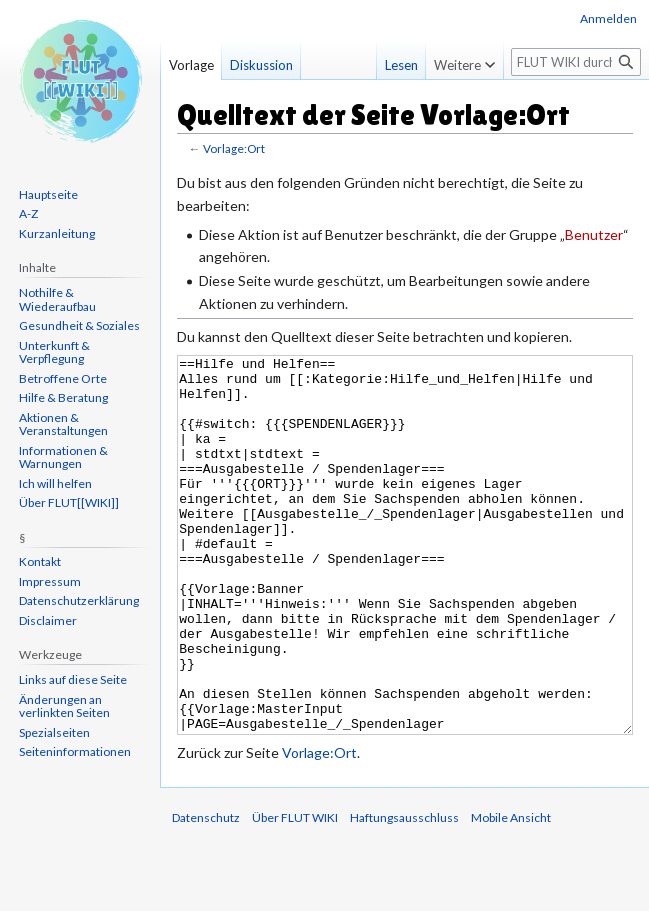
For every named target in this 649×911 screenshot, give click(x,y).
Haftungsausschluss (404, 892)
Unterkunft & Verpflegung (54, 352)
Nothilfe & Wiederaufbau (57, 299)
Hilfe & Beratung (63, 397)
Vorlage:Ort (234, 148)
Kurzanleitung (57, 233)
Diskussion (261, 65)
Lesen (384, 65)
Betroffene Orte (63, 378)
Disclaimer (48, 620)
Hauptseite (48, 194)
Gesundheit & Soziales (79, 325)
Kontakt (40, 561)
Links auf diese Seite (73, 679)
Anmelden (608, 18)
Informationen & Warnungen (63, 457)
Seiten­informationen (75, 751)
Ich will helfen (55, 483)
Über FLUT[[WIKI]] (69, 502)
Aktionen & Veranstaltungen (63, 424)
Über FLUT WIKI (295, 892)
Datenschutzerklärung (79, 600)
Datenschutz (206, 892)
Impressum (50, 581)
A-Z (28, 213)
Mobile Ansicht (511, 892)
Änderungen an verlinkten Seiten (64, 706)
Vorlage (191, 65)
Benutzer (594, 234)
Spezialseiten (54, 732)
